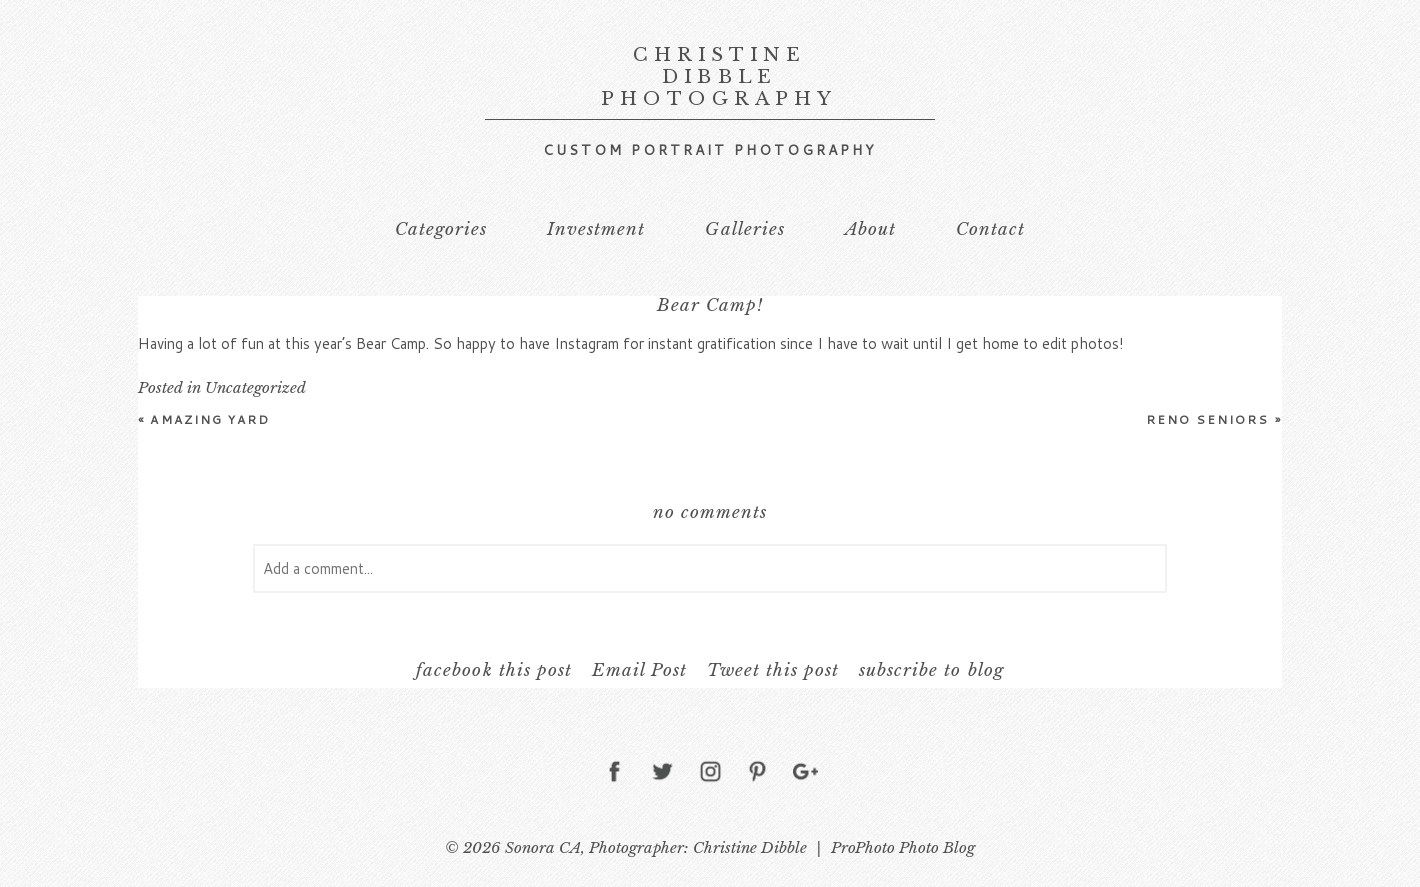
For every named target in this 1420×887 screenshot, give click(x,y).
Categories (441, 229)
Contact (990, 229)
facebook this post (493, 670)
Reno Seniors (1214, 419)
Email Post (639, 670)
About (870, 229)
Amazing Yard (204, 419)
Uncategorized (255, 387)
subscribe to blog (931, 670)
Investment (596, 229)
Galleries (744, 229)
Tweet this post (773, 670)
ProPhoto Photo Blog (903, 847)
